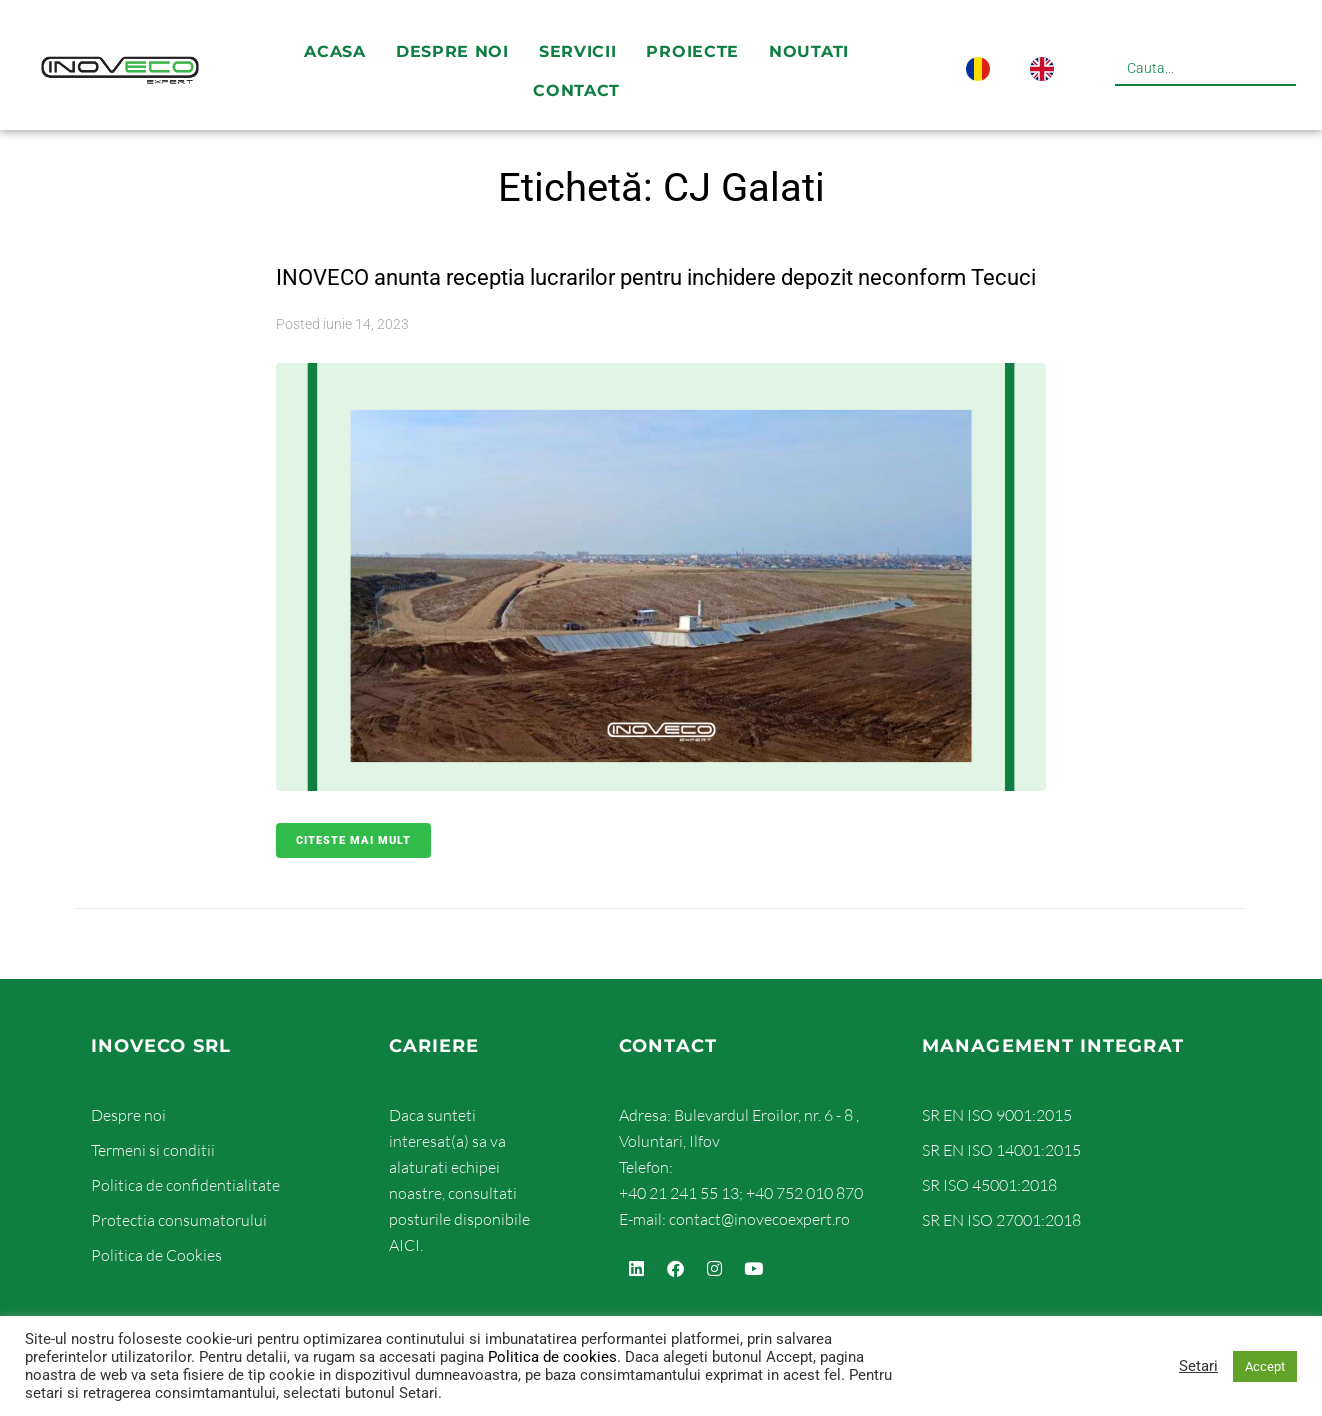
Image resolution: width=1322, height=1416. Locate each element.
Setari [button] (1198, 1366)
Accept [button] (1265, 1366)
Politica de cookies (552, 1357)
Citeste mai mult (353, 880)
